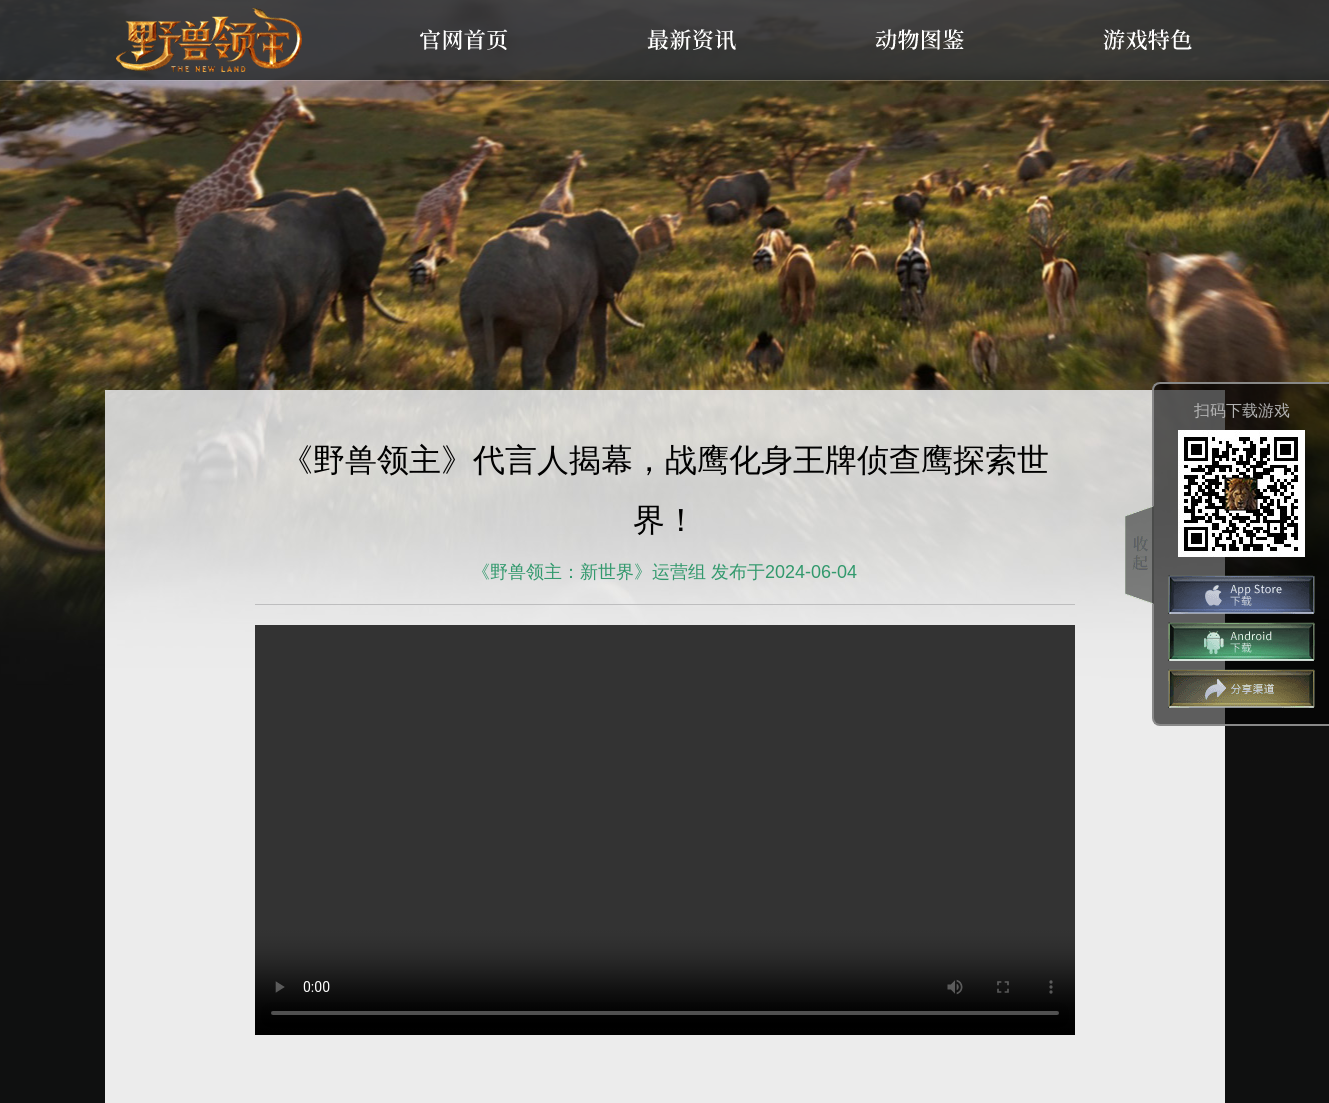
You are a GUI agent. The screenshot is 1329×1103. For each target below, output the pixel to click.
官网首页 (464, 40)
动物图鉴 (920, 40)
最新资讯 (692, 40)
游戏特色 (1148, 40)
